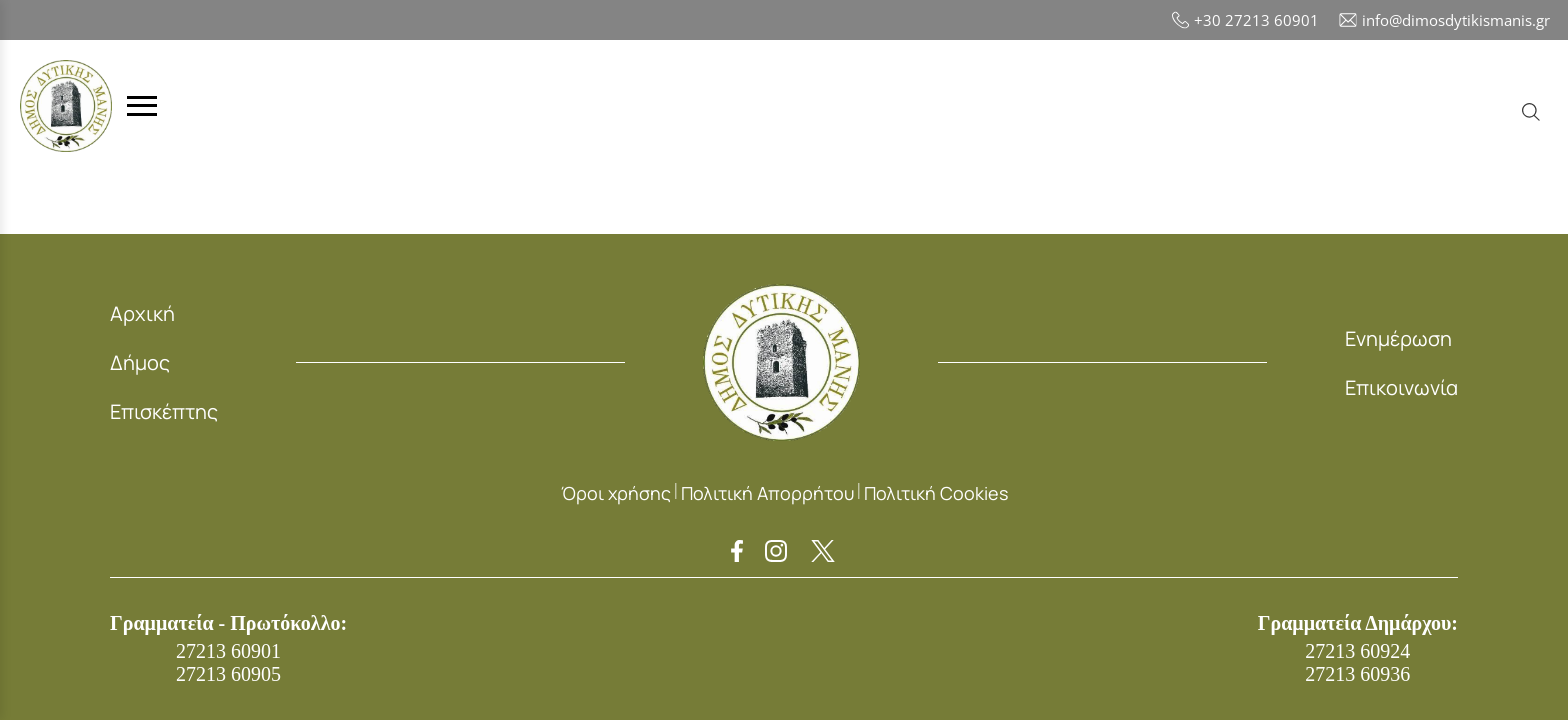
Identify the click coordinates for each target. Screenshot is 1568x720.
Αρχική (142, 313)
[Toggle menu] (142, 106)
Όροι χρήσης (616, 493)
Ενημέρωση (1398, 338)
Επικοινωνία (1401, 387)
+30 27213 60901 (1245, 20)
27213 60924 (1357, 651)
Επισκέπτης (164, 411)
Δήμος (140, 362)
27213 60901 (228, 651)
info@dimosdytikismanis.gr (1444, 20)
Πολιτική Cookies (936, 493)
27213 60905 (228, 674)
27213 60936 (1357, 674)
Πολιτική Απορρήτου (767, 493)
